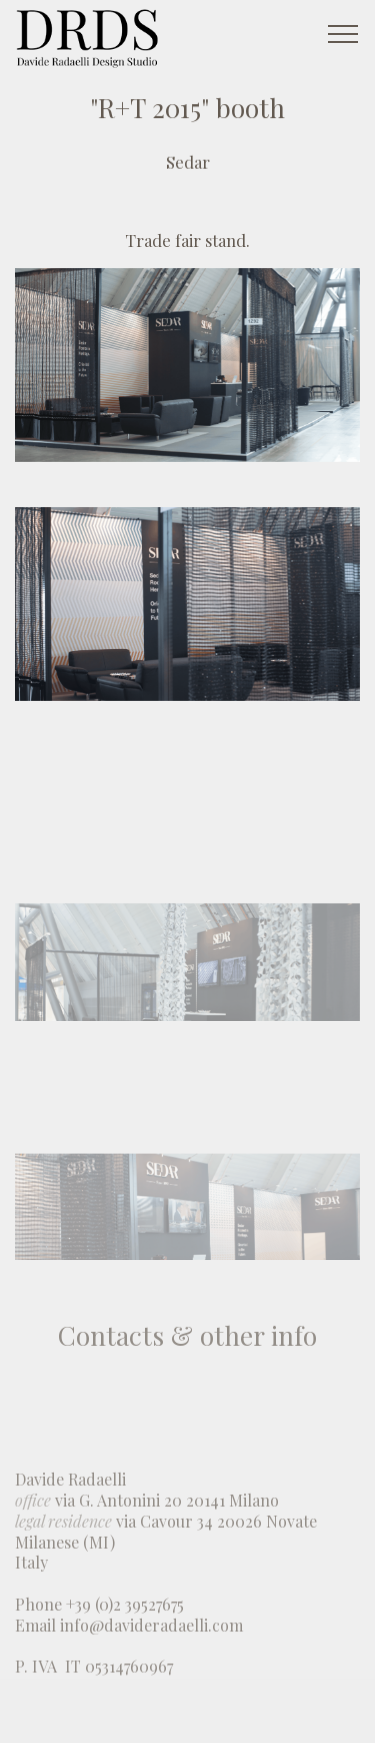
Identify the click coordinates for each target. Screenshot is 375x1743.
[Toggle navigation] (343, 33)
